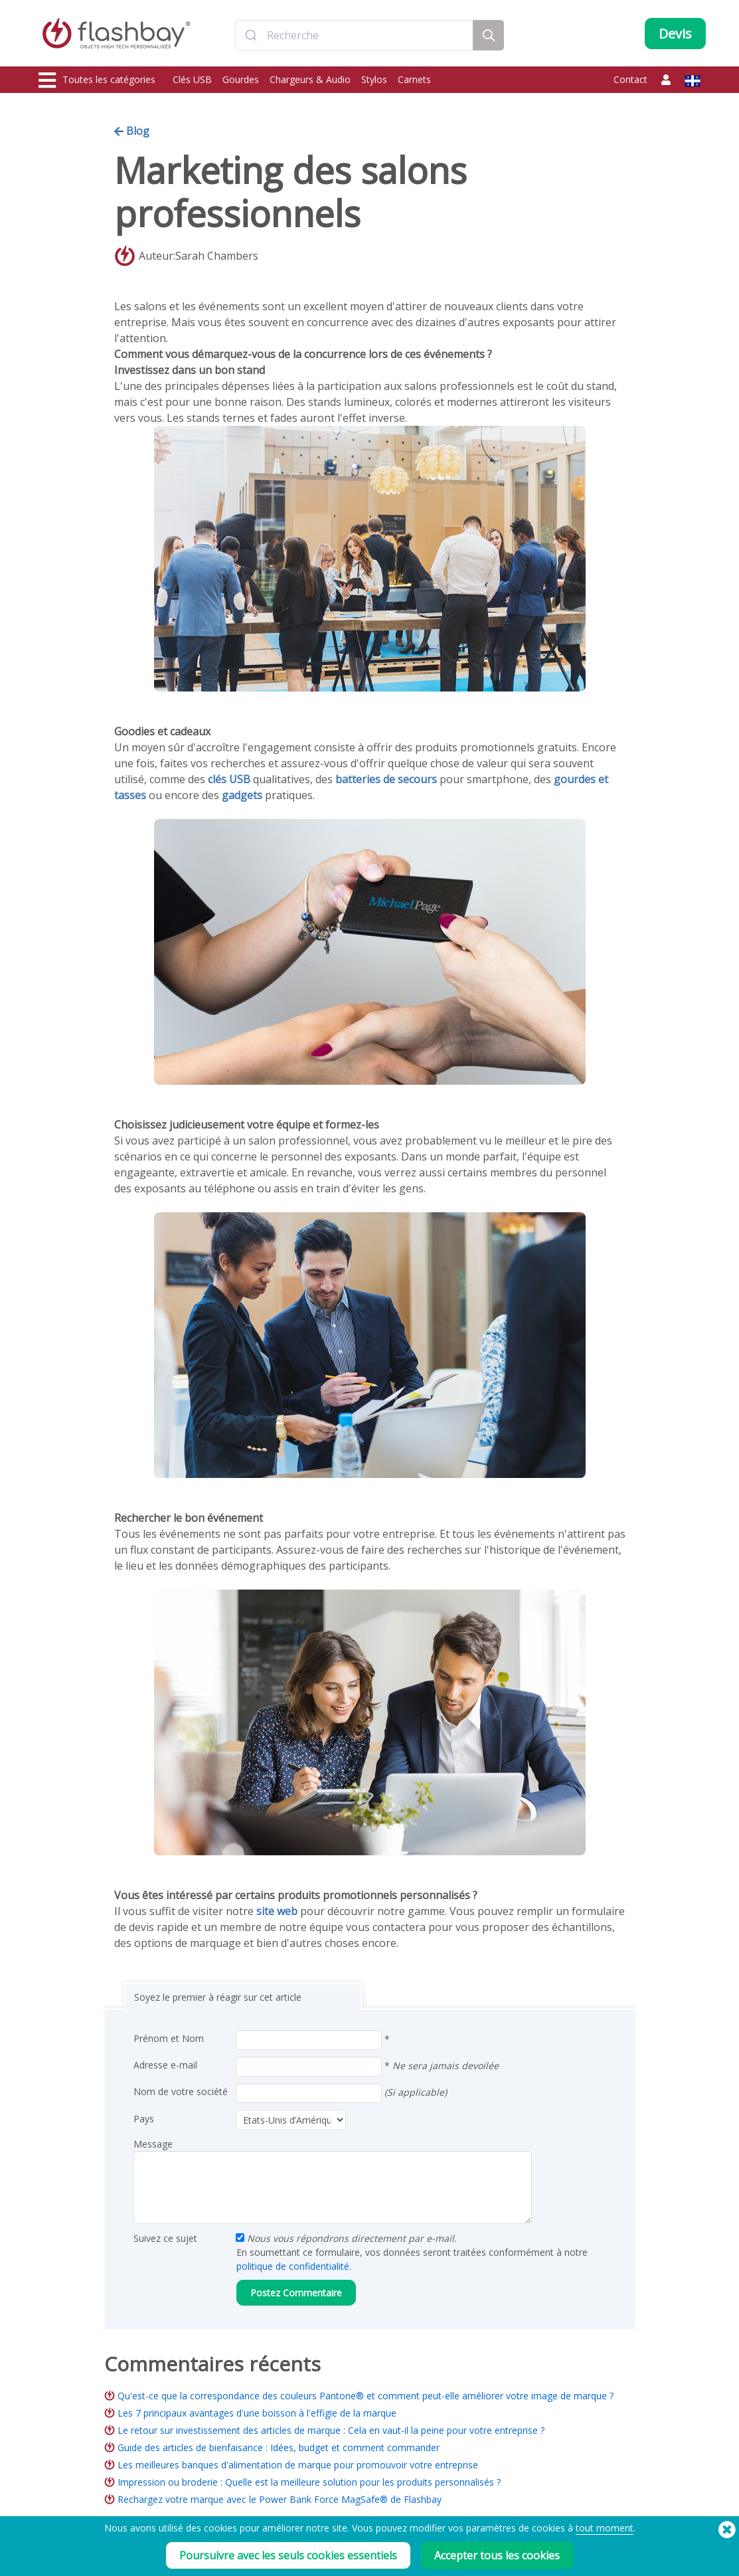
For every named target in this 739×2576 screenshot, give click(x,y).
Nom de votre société (180, 2091)
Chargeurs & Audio (310, 79)
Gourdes (240, 79)
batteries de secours (386, 779)
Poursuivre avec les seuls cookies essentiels (288, 2555)
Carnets (414, 79)
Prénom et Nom (168, 2038)
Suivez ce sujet (165, 2238)
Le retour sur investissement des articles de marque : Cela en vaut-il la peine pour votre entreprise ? (331, 2430)
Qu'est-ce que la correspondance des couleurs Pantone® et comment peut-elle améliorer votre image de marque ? (366, 2395)
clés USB (229, 779)
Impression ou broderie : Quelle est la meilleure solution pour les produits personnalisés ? (309, 2482)
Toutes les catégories (97, 80)
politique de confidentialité (292, 2266)
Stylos (374, 79)
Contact (630, 79)
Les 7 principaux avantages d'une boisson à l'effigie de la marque (257, 2413)
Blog (131, 131)
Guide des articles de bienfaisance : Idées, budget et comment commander (279, 2447)
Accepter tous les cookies (497, 2555)
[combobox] (354, 35)
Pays (143, 2118)
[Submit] (251, 35)
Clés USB (192, 79)
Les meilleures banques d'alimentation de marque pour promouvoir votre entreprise (298, 2464)
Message (153, 2144)
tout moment (604, 2528)
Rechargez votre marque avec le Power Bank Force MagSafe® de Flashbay (280, 2499)
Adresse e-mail (165, 2065)
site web (276, 1911)
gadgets (242, 795)
